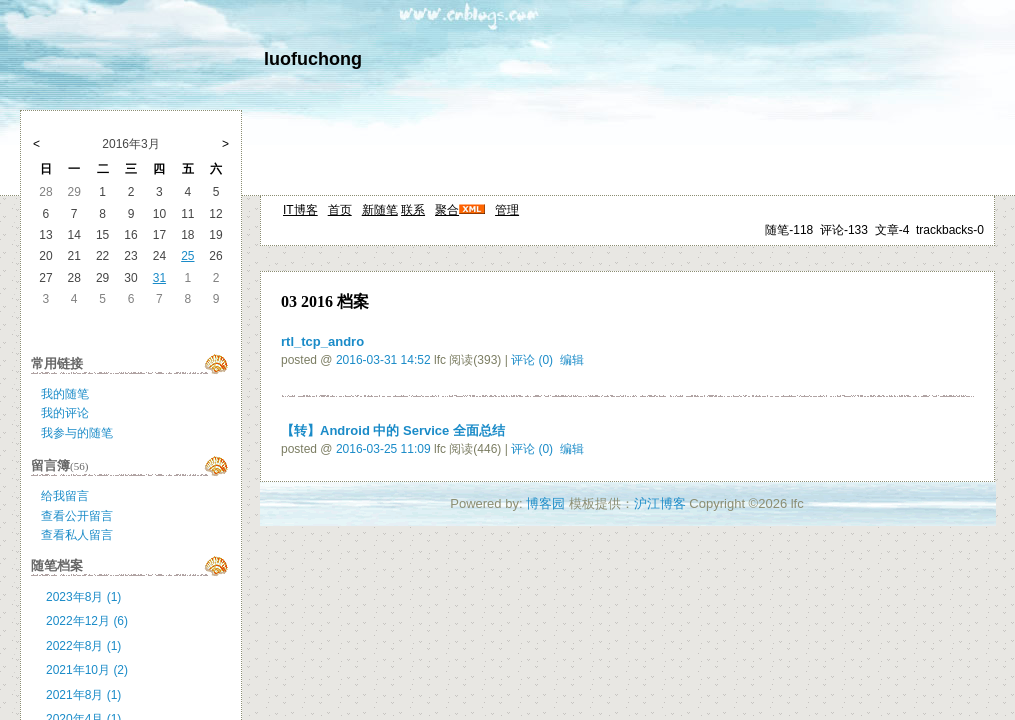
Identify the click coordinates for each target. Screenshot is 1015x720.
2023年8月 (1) (83, 597)
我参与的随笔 (77, 433)
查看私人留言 (77, 535)
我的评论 (65, 413)
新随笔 (380, 210)
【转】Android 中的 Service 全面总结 (393, 430)
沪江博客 (660, 503)
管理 (507, 210)
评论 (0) (532, 360)
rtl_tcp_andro (322, 341)
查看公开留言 (77, 516)
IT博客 (300, 210)
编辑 (572, 360)
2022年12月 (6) (87, 621)
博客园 (545, 503)
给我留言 (65, 496)
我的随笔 (65, 394)
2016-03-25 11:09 (383, 449)
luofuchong (313, 59)
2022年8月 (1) (83, 646)
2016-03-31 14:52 (383, 360)
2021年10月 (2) (87, 670)
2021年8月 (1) (83, 695)
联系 (413, 210)
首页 (340, 210)
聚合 (447, 210)
